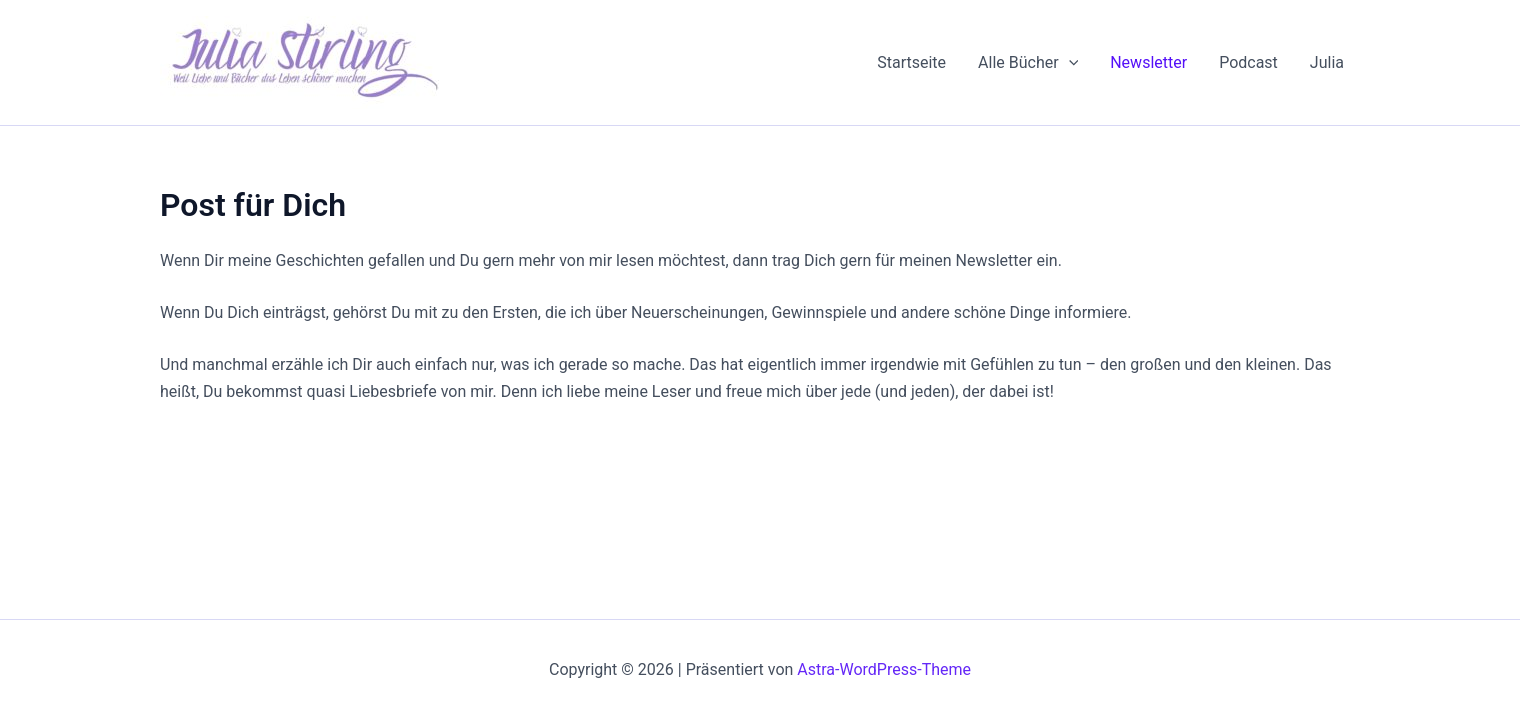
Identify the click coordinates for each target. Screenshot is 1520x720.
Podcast (1248, 62)
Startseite (911, 62)
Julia (1327, 62)
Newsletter (1148, 62)
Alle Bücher (1028, 63)
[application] (1069, 63)
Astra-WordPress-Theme (884, 669)
